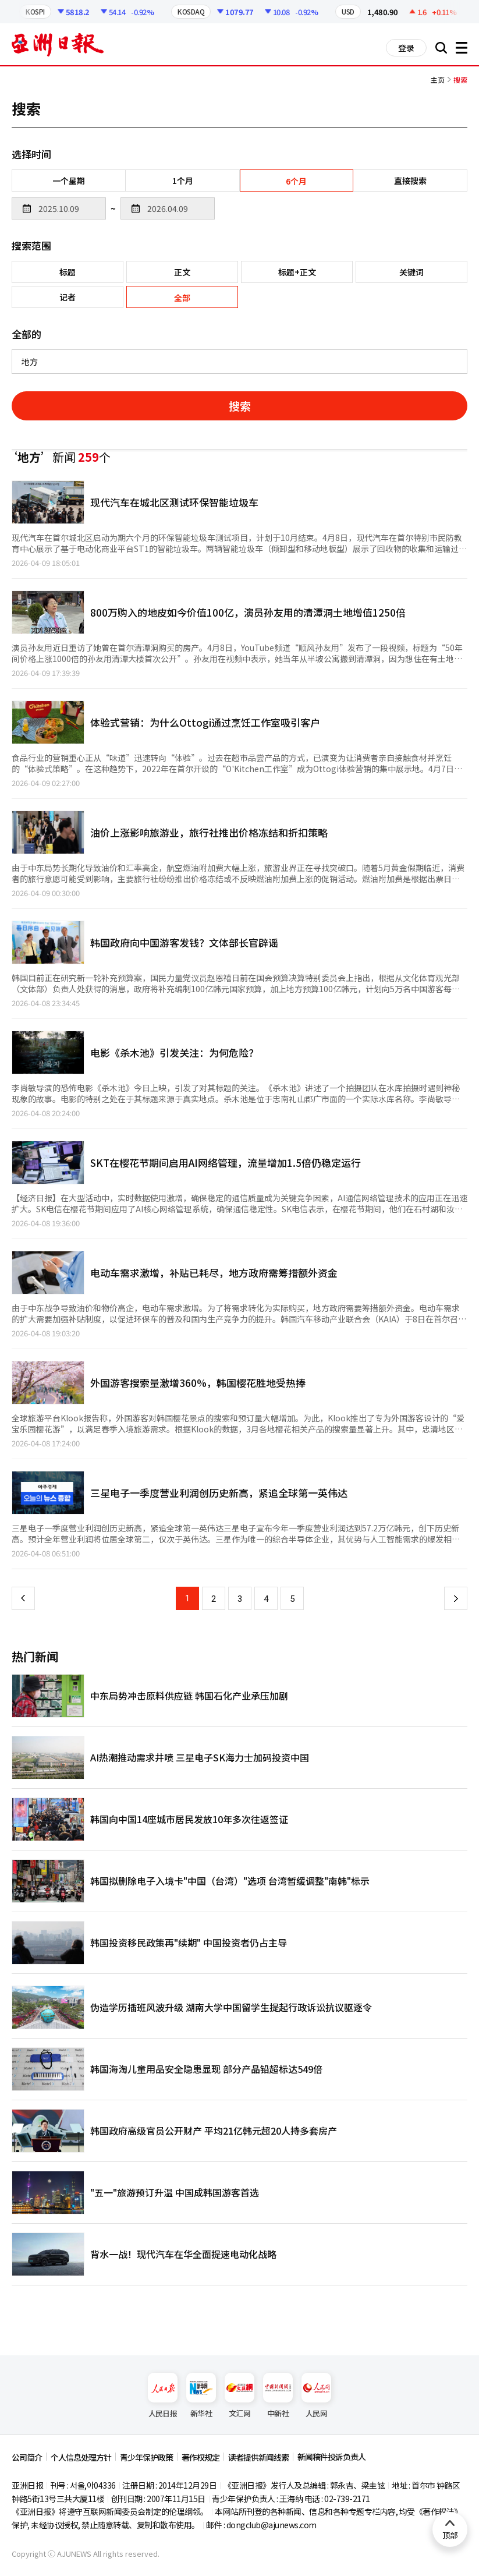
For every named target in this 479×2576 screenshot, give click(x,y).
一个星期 (68, 180)
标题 (67, 272)
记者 (67, 297)
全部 (182, 297)
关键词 (411, 272)
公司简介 (27, 2457)
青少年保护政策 (146, 2457)
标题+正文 (297, 272)
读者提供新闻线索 (258, 2457)
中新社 (278, 2396)
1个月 (182, 180)
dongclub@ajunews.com (271, 2525)
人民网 (316, 2396)
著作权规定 (200, 2457)
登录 (406, 48)
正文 (182, 272)
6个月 (296, 181)
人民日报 (163, 2396)
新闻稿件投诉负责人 (331, 2456)
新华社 (201, 2396)
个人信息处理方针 (81, 2457)
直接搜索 (410, 180)
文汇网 (239, 2396)
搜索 (240, 405)
